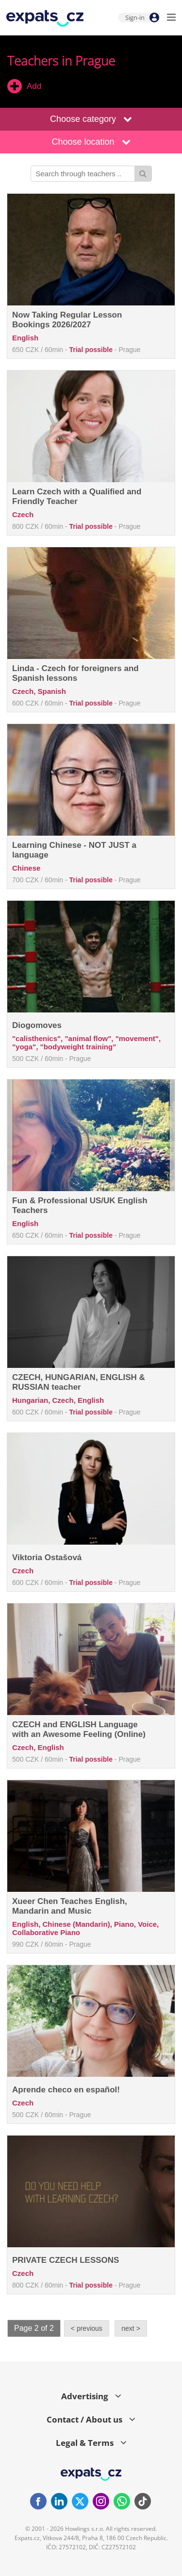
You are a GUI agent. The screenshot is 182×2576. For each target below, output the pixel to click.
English (25, 338)
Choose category (91, 119)
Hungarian (30, 1400)
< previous (86, 2328)
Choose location (90, 142)
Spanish (52, 691)
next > (130, 2328)
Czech (22, 514)
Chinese (26, 868)
